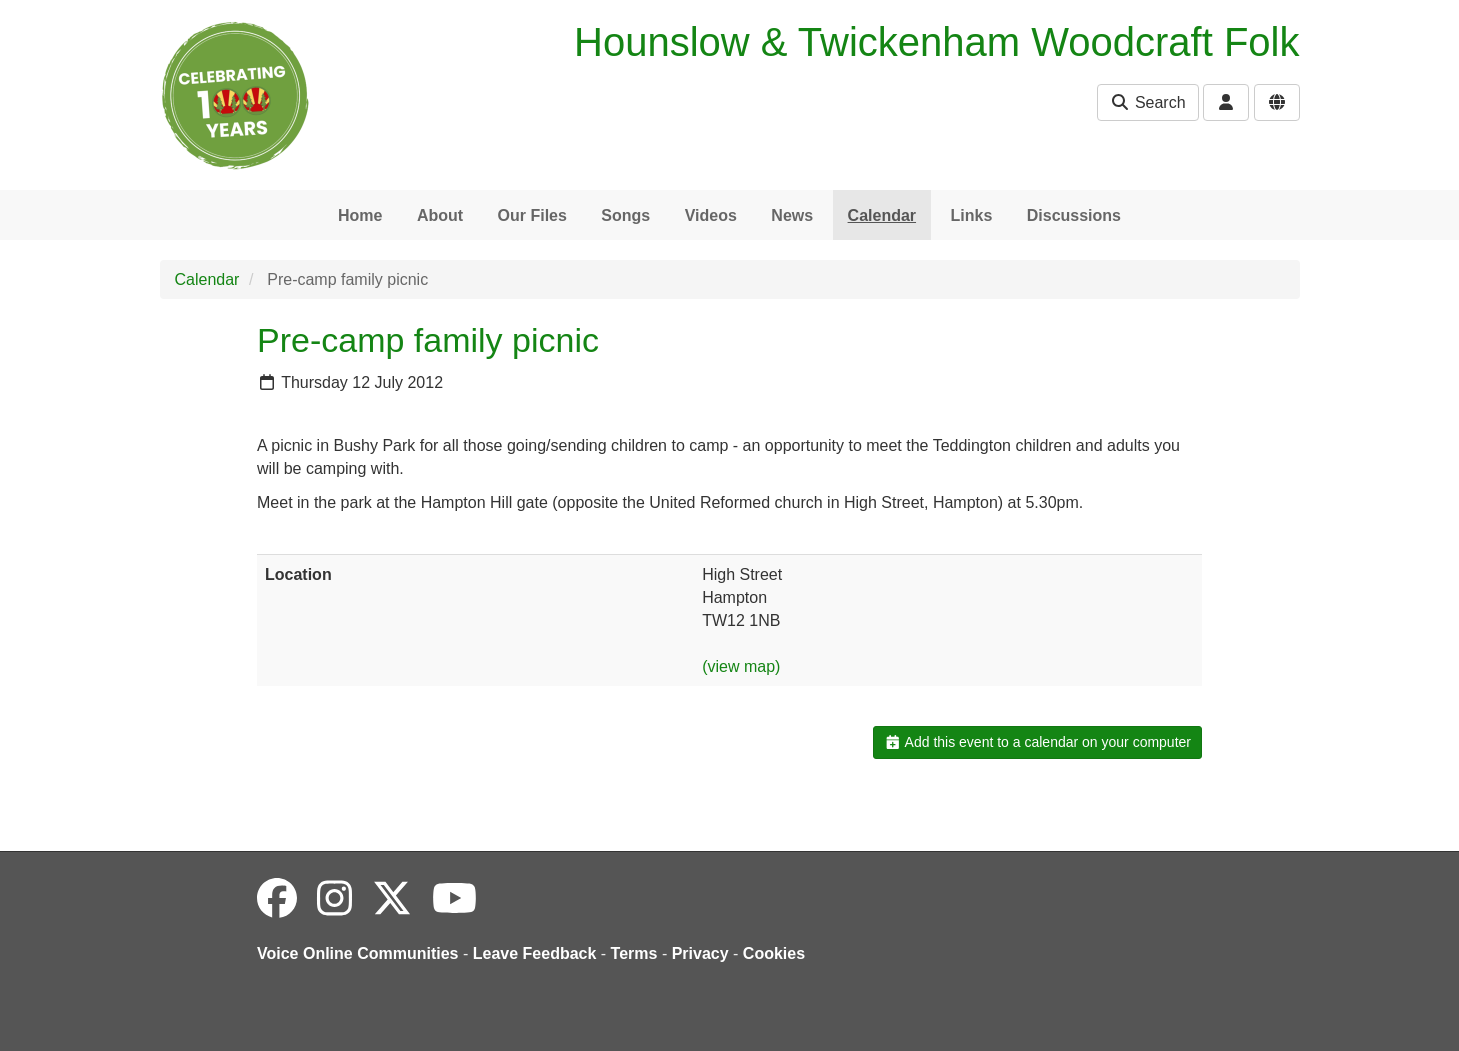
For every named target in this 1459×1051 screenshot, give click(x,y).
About (440, 215)
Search (1147, 102)
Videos (711, 215)
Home (360, 215)
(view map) (741, 666)
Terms (634, 953)
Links (972, 215)
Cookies (774, 953)
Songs (625, 215)
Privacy (700, 953)
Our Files (532, 215)
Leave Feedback (535, 953)
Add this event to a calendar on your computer (1037, 742)
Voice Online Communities (358, 953)
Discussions (1074, 215)
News (792, 215)
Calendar (882, 215)
